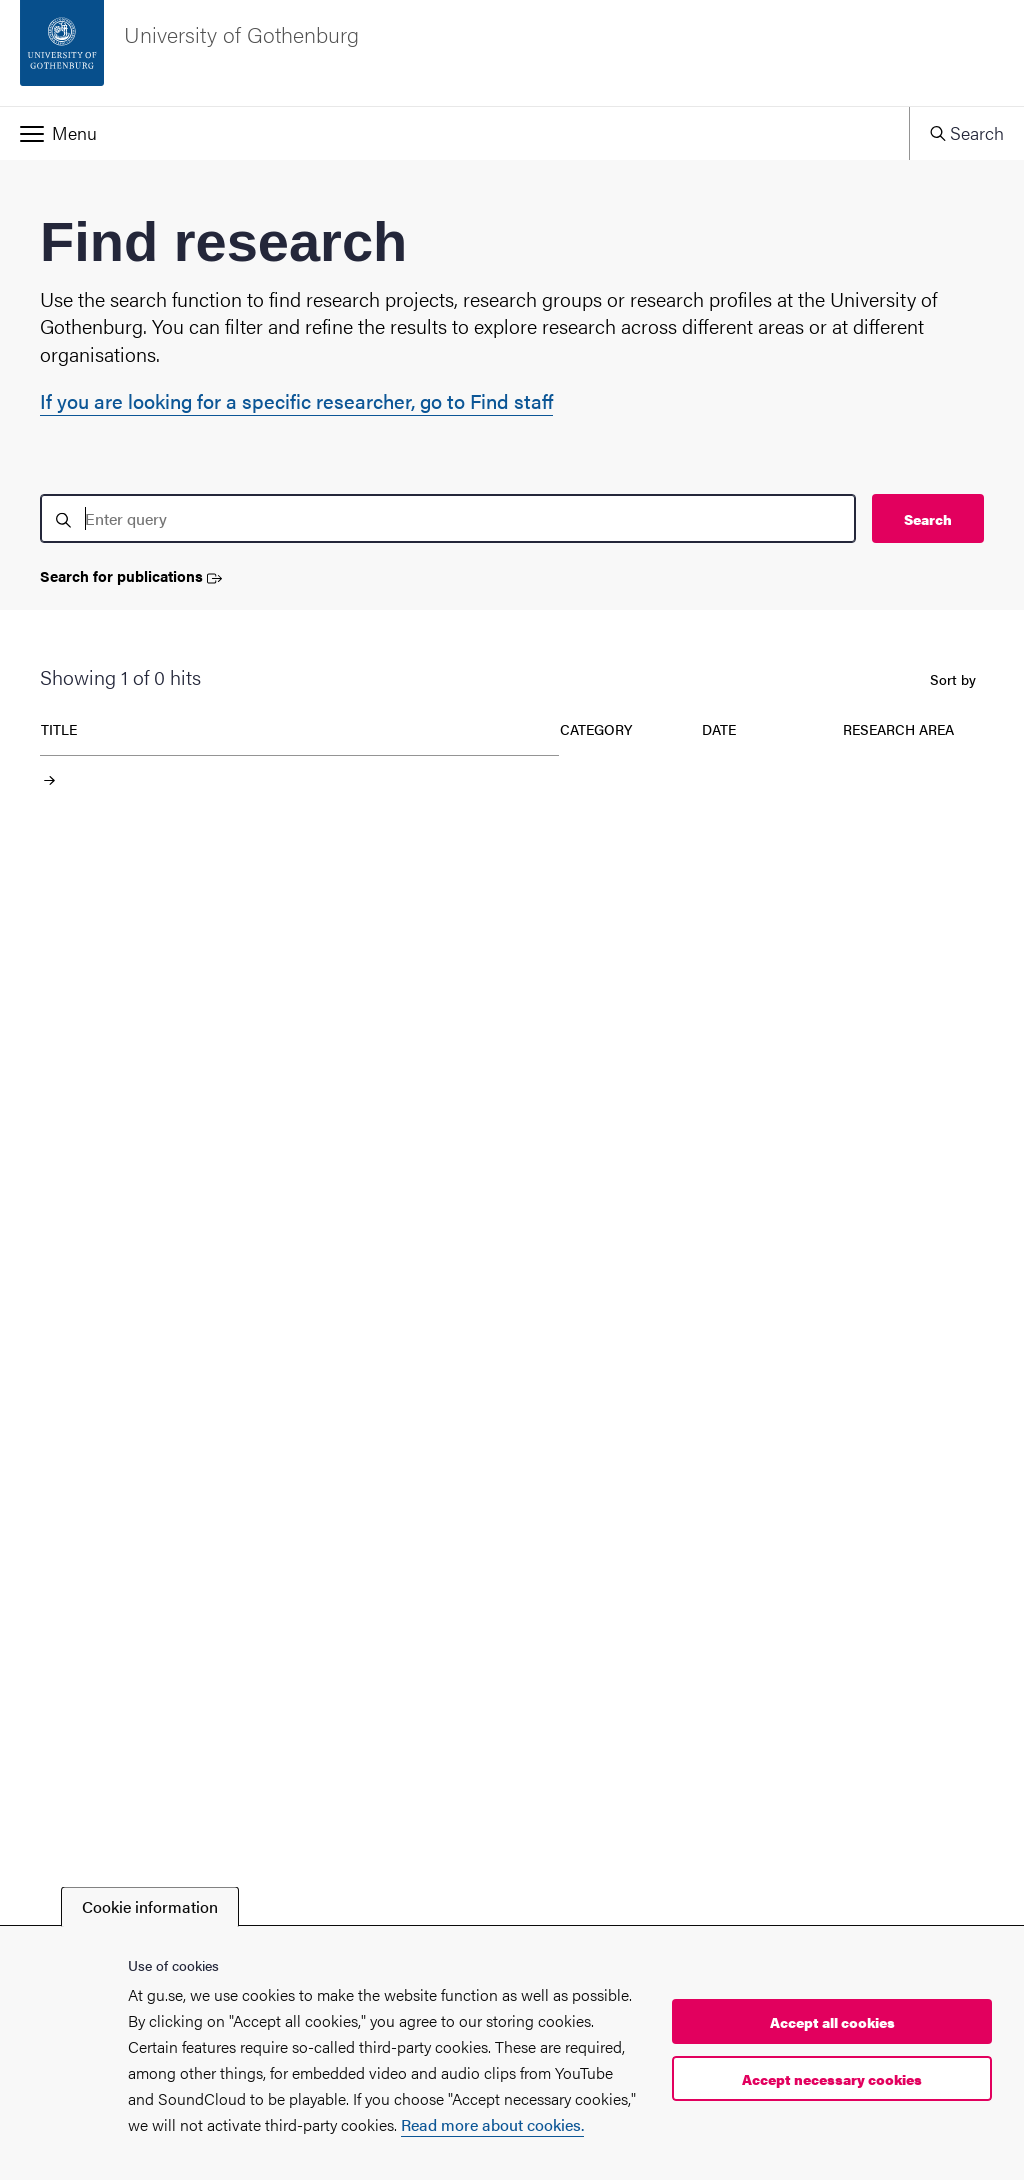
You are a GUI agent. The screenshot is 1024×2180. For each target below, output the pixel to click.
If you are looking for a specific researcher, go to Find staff (296, 400)
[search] (448, 518)
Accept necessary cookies (832, 2079)
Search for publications (131, 576)
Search (928, 519)
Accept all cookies (832, 2022)
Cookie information (150, 1906)
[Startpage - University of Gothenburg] (512, 53)
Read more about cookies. (492, 2124)
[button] (454, 133)
